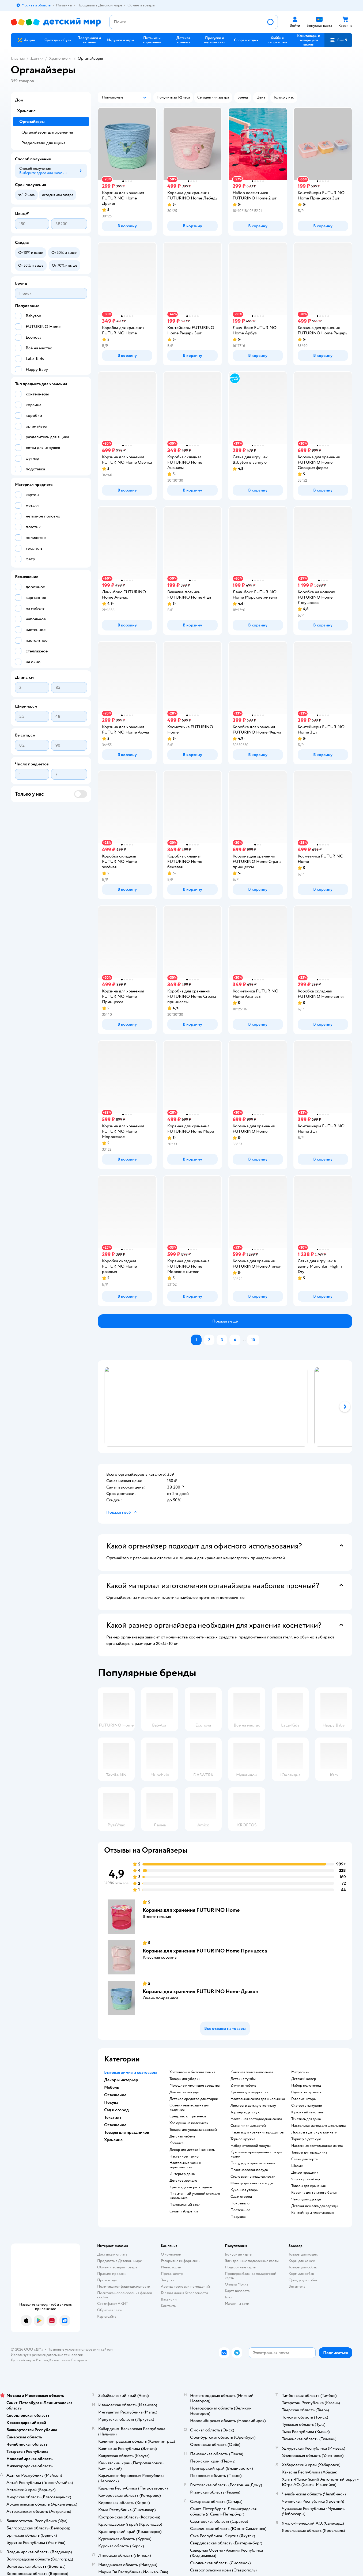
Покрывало (239, 2203)
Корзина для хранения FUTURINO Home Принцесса (205, 1950)
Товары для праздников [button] (126, 2132)
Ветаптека (297, 2286)
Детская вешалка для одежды (314, 2206)
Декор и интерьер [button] (121, 2080)
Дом (35, 58)
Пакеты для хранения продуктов (257, 2132)
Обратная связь (109, 2310)
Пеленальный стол (184, 2205)
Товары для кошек (303, 2254)
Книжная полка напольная (251, 2072)
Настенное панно (184, 2156)
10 (253, 1340)
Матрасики (300, 2072)
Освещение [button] (115, 2095)
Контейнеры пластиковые (312, 2213)
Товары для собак (303, 2267)
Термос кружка (242, 2139)
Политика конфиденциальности (123, 2286)
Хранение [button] (113, 2140)
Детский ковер (303, 2079)
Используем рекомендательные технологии (47, 2354)
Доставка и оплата (112, 2254)
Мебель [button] (111, 2087)
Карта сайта (106, 2316)
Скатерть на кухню (306, 2105)
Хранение (58, 58)
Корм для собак (301, 2273)
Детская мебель (182, 2136)
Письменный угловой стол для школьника (194, 2196)
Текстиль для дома (306, 2119)
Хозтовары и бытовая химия (192, 2072)
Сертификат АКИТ (112, 2303)
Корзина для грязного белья (313, 2192)
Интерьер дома (182, 2174)
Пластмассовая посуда (249, 2170)
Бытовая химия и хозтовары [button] (130, 2072)
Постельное (240, 2210)
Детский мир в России (29, 2360)
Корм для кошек (302, 2260)
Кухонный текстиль (307, 2112)
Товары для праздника (309, 2152)
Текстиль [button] (112, 2117)
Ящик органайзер (305, 2179)
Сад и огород (241, 2196)
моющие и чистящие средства (194, 2085)
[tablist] (225, 1406)
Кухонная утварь (244, 2190)
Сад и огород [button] (116, 2110)
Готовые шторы (303, 2099)
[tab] (203, 1406)
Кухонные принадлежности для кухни (256, 2154)
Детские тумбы (243, 2079)
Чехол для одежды (306, 2199)
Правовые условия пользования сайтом (80, 2349)
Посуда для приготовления (252, 2163)
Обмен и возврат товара (117, 2267)
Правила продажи (112, 2273)
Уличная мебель (243, 2085)
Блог (229, 2297)
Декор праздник (304, 2172)
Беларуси (79, 2360)
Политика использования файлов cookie (124, 2295)
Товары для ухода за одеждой (193, 2130)
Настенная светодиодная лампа (256, 2119)
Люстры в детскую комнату (253, 2105)
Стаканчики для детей (248, 2126)
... (243, 1340)
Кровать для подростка (249, 2092)
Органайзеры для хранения (47, 132)
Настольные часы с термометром (185, 2165)
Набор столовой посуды (250, 2146)
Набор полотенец (306, 2085)
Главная (18, 58)
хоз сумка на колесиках (188, 2123)
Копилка (176, 2143)
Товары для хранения (308, 2186)
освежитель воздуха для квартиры (189, 2107)
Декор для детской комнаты (192, 2150)
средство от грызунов (187, 2116)
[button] (338, 40)
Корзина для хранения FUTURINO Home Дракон (200, 1991)
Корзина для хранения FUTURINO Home (191, 1910)
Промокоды (107, 2280)
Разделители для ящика (43, 143)
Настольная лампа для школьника (257, 2099)
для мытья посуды (184, 2092)
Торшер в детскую (245, 2112)
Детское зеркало (183, 2180)
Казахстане (58, 2360)
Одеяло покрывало (306, 2092)
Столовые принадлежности (252, 2176)
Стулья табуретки (183, 2211)
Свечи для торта (304, 2159)
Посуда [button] (111, 2102)
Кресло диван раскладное (190, 2187)
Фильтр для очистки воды (251, 2183)
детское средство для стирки (193, 2099)
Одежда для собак (303, 2280)
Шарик (297, 2166)
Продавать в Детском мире (119, 2260)
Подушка (237, 2217)
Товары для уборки (185, 2079)
